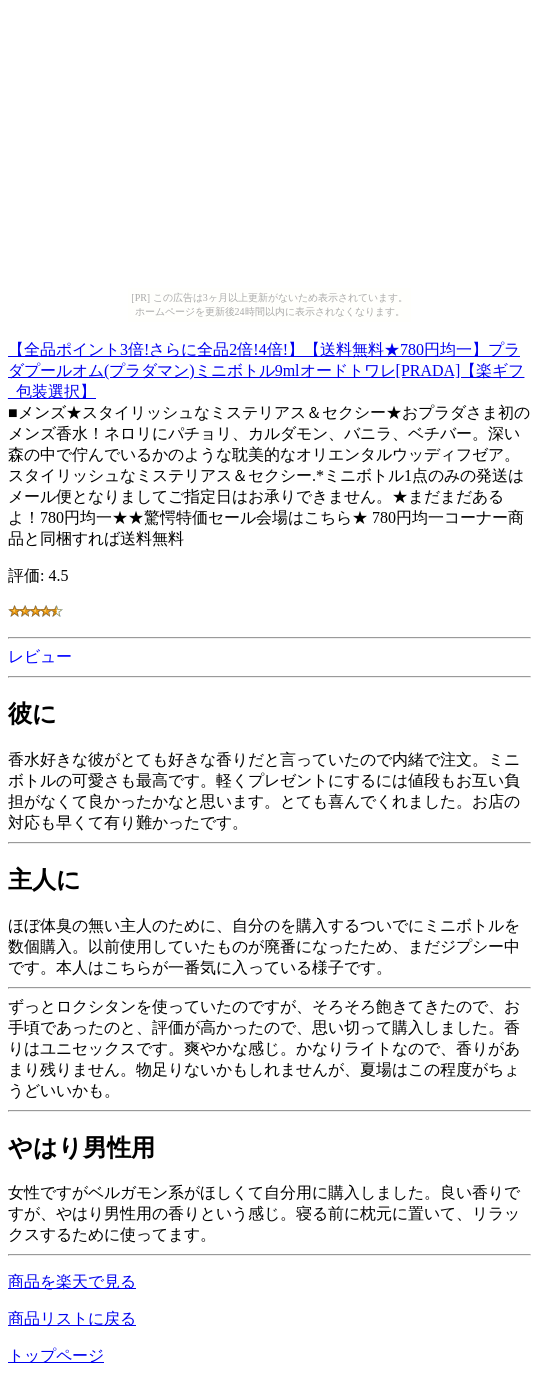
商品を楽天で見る (72, 1281)
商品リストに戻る (72, 1318)
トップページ (56, 1355)
